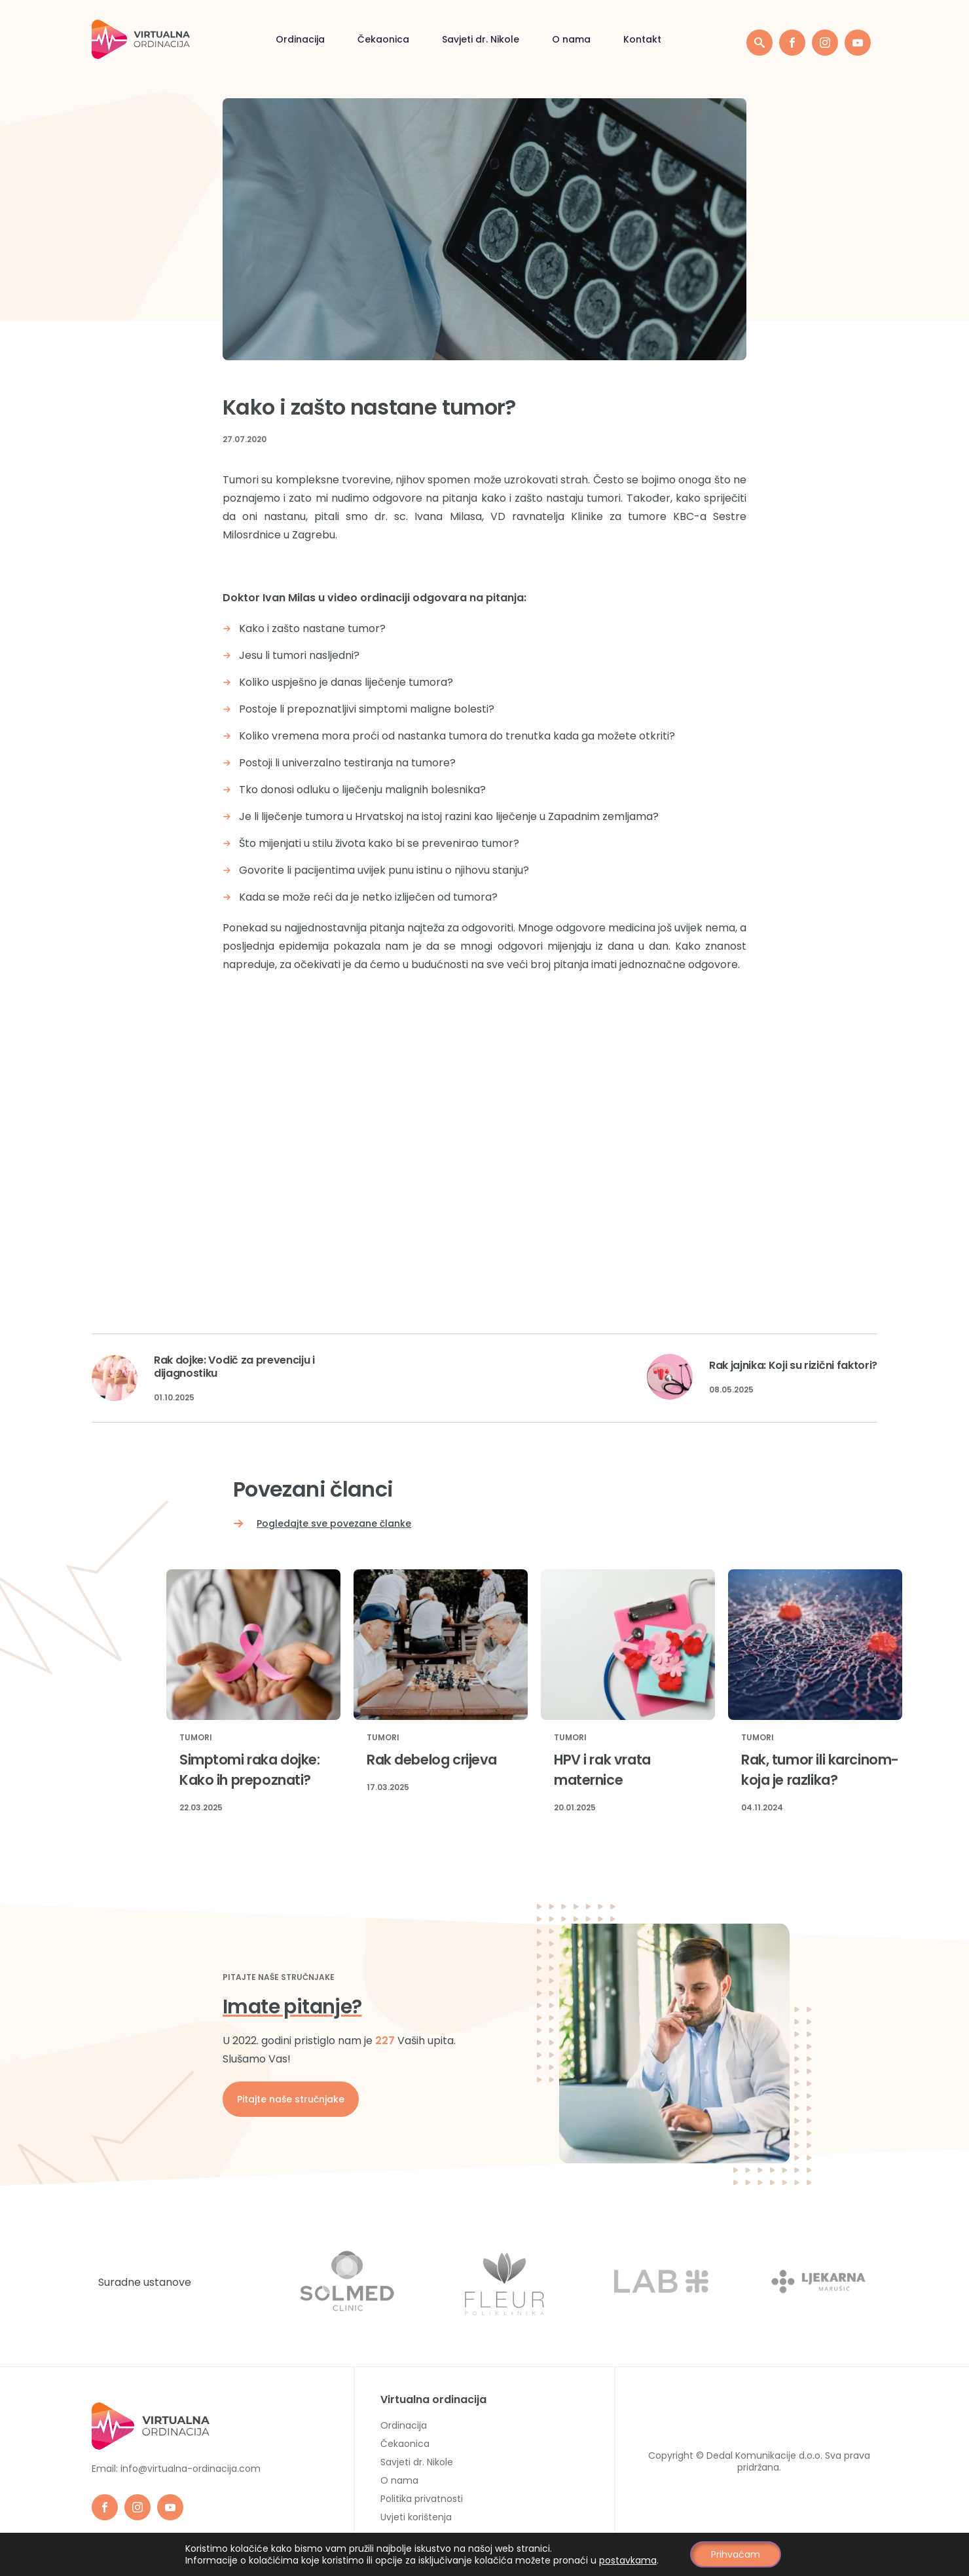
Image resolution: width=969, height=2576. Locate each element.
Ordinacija (300, 39)
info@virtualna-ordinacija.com (190, 2468)
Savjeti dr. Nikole (480, 39)
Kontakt (642, 39)
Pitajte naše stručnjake (290, 2099)
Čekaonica (383, 39)
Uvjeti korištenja (416, 2517)
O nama (571, 39)
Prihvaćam (735, 2554)
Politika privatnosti (421, 2498)
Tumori (195, 1738)
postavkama (628, 2560)
